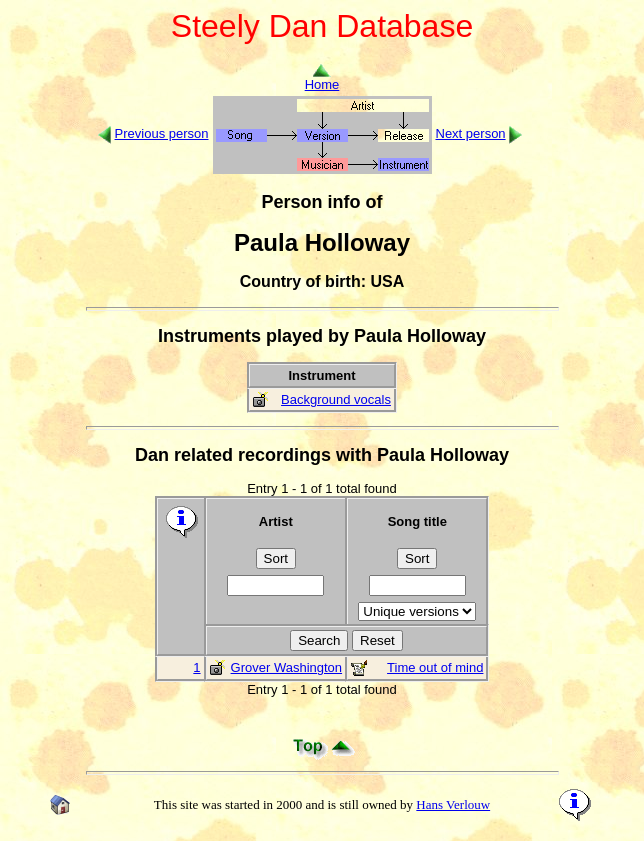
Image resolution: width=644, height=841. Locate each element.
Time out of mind (435, 667)
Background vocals (336, 399)
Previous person (162, 133)
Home (322, 78)
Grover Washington (287, 667)
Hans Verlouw (453, 804)
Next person (471, 133)
